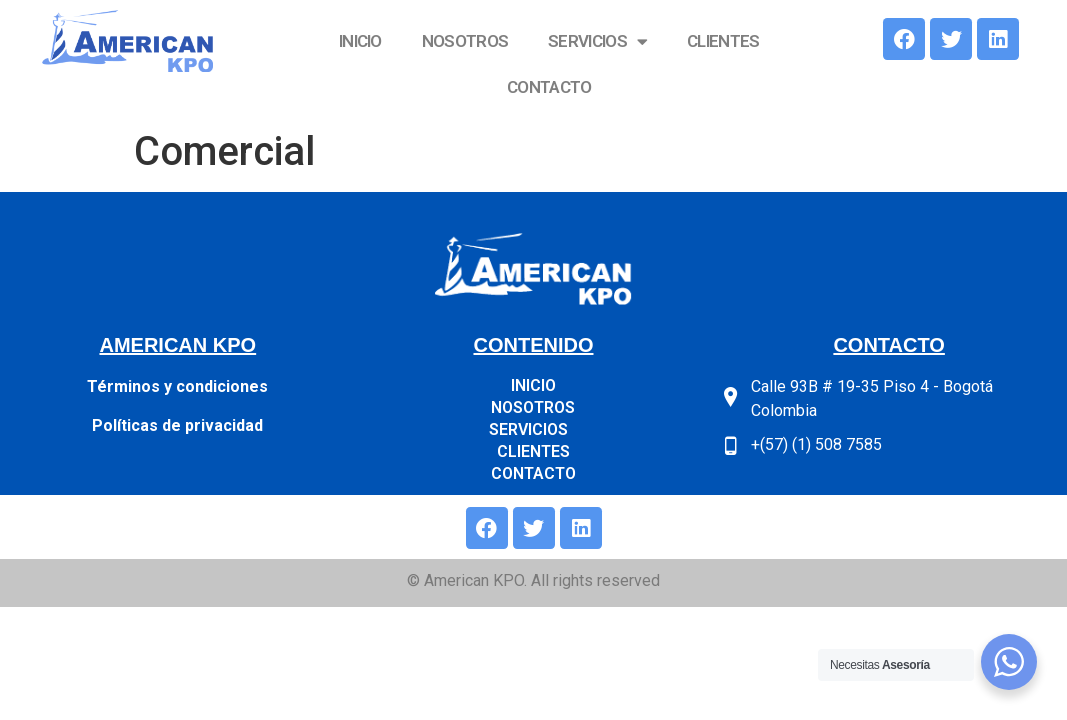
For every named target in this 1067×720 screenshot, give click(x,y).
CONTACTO (549, 87)
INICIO (360, 41)
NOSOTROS (465, 41)
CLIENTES (723, 41)
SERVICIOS (597, 41)
